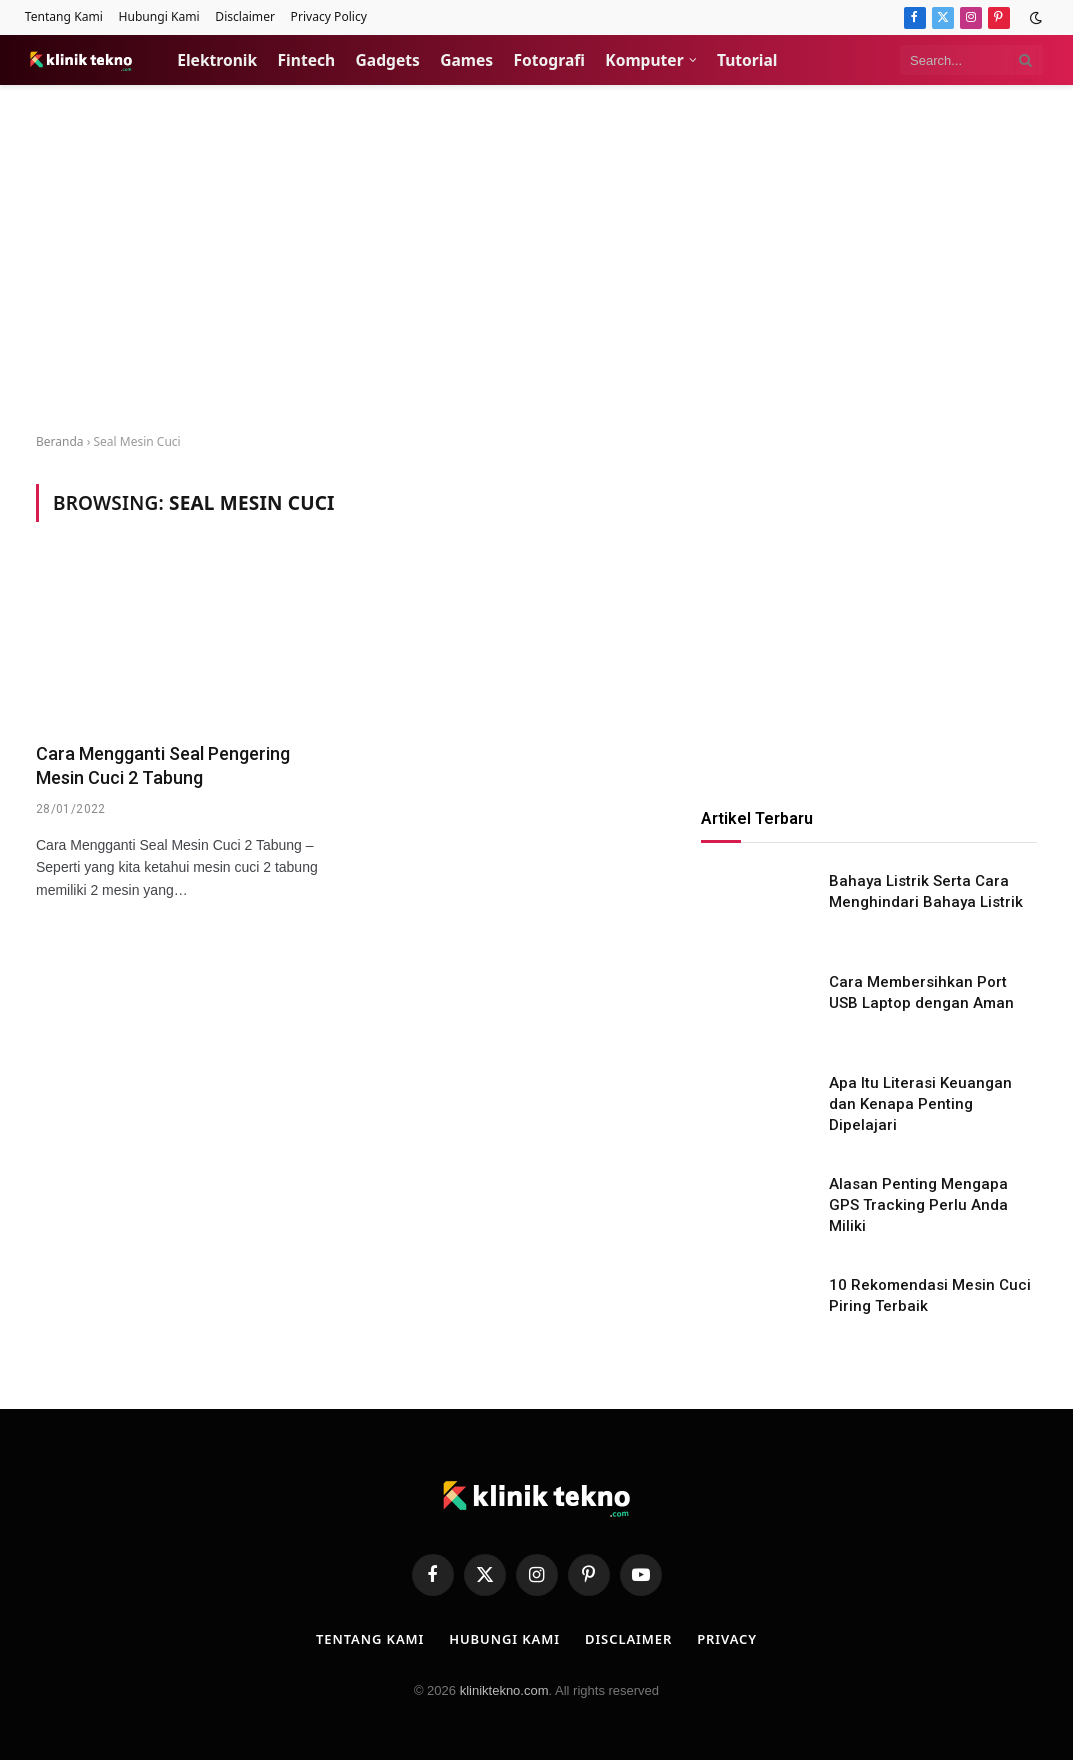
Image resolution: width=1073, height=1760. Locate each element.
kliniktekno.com (504, 1690)
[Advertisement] (536, 260)
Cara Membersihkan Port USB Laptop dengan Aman (921, 992)
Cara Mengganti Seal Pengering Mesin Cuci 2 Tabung (163, 765)
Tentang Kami (64, 16)
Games (466, 60)
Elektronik (217, 60)
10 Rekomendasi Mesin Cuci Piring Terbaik (930, 1295)
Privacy (727, 1639)
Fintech (307, 60)
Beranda (60, 441)
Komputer (644, 60)
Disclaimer (245, 16)
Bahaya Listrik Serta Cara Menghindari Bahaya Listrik (926, 891)
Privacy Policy (329, 16)
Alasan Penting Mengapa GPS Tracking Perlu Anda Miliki (918, 1205)
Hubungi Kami (158, 16)
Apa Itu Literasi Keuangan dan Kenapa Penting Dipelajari (920, 1104)
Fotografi (549, 60)
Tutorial (747, 60)
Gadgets (388, 60)
